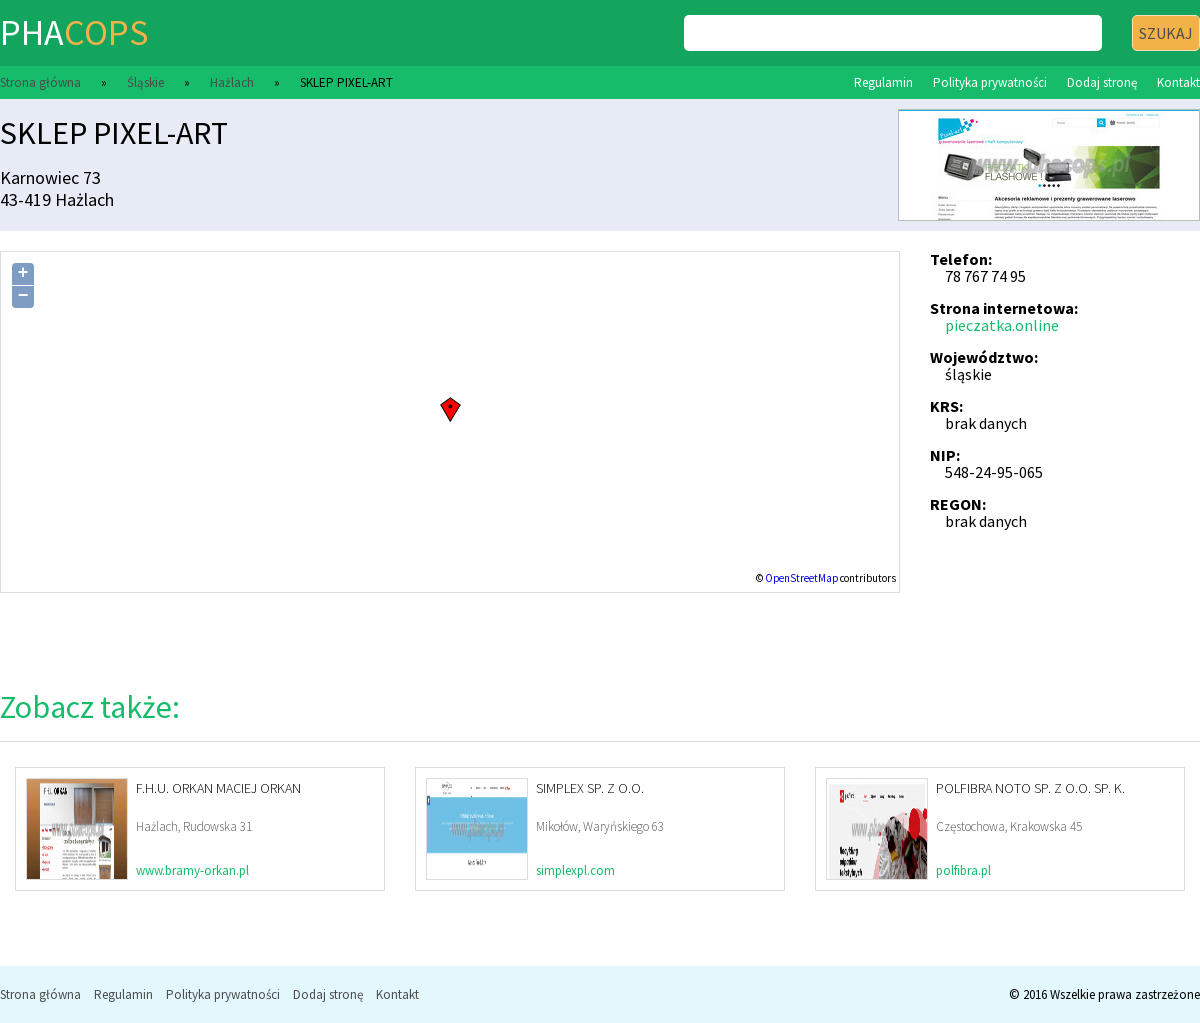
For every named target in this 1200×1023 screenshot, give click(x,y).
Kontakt (1178, 82)
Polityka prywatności (990, 82)
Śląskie (145, 82)
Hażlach (232, 82)
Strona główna (40, 82)
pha (74, 32)
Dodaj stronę (1102, 82)
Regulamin (883, 82)
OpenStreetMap (801, 578)
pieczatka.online (1002, 325)
